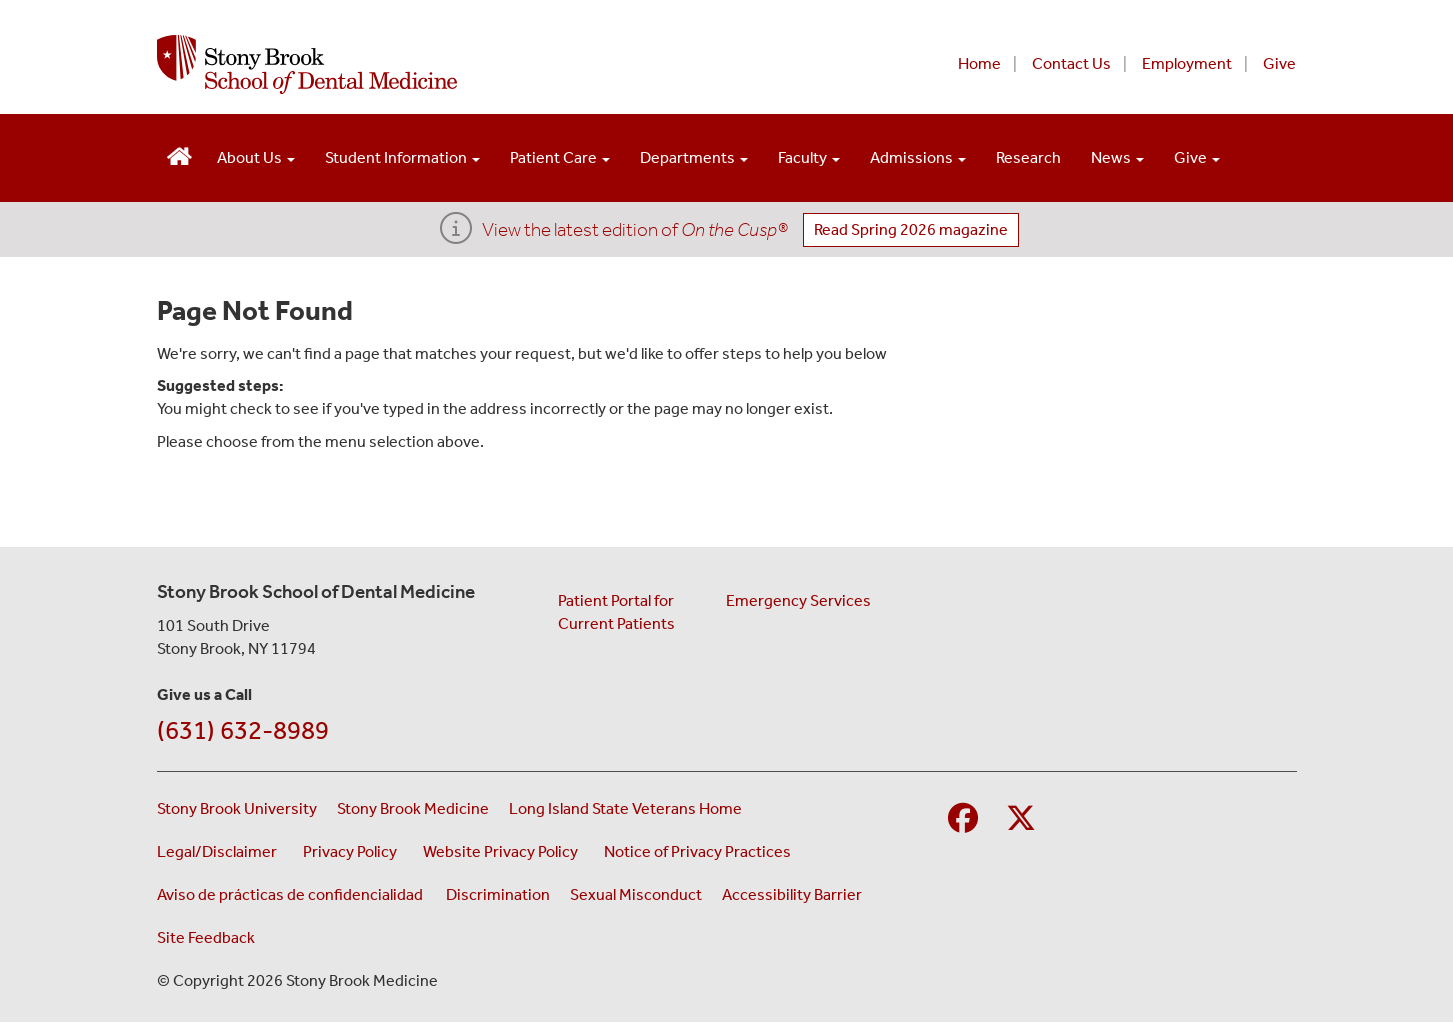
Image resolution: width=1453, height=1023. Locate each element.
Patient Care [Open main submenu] (560, 157)
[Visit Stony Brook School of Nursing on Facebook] (963, 819)
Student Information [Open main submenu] (402, 157)
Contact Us (1071, 63)
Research (1028, 157)
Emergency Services (798, 600)
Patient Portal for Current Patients (616, 612)
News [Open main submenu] (1117, 157)
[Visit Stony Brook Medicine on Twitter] (1021, 819)
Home (979, 63)
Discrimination (498, 894)
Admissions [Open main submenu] (918, 157)
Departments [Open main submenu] (694, 157)
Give (1279, 63)
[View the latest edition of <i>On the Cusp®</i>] (456, 234)
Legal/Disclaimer (220, 850)
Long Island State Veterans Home (625, 808)
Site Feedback (206, 937)
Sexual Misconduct (636, 894)
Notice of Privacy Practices (700, 850)
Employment (1187, 63)
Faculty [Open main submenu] (809, 157)
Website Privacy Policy (503, 850)
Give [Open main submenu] (1197, 157)
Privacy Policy (353, 850)
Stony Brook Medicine (413, 808)
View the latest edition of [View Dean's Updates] (635, 229)
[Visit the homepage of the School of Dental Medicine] (179, 153)
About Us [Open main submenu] (256, 157)
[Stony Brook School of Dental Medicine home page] (484, 64)
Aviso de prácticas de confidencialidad (291, 894)
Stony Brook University (237, 808)
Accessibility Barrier (792, 894)
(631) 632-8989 (243, 730)
